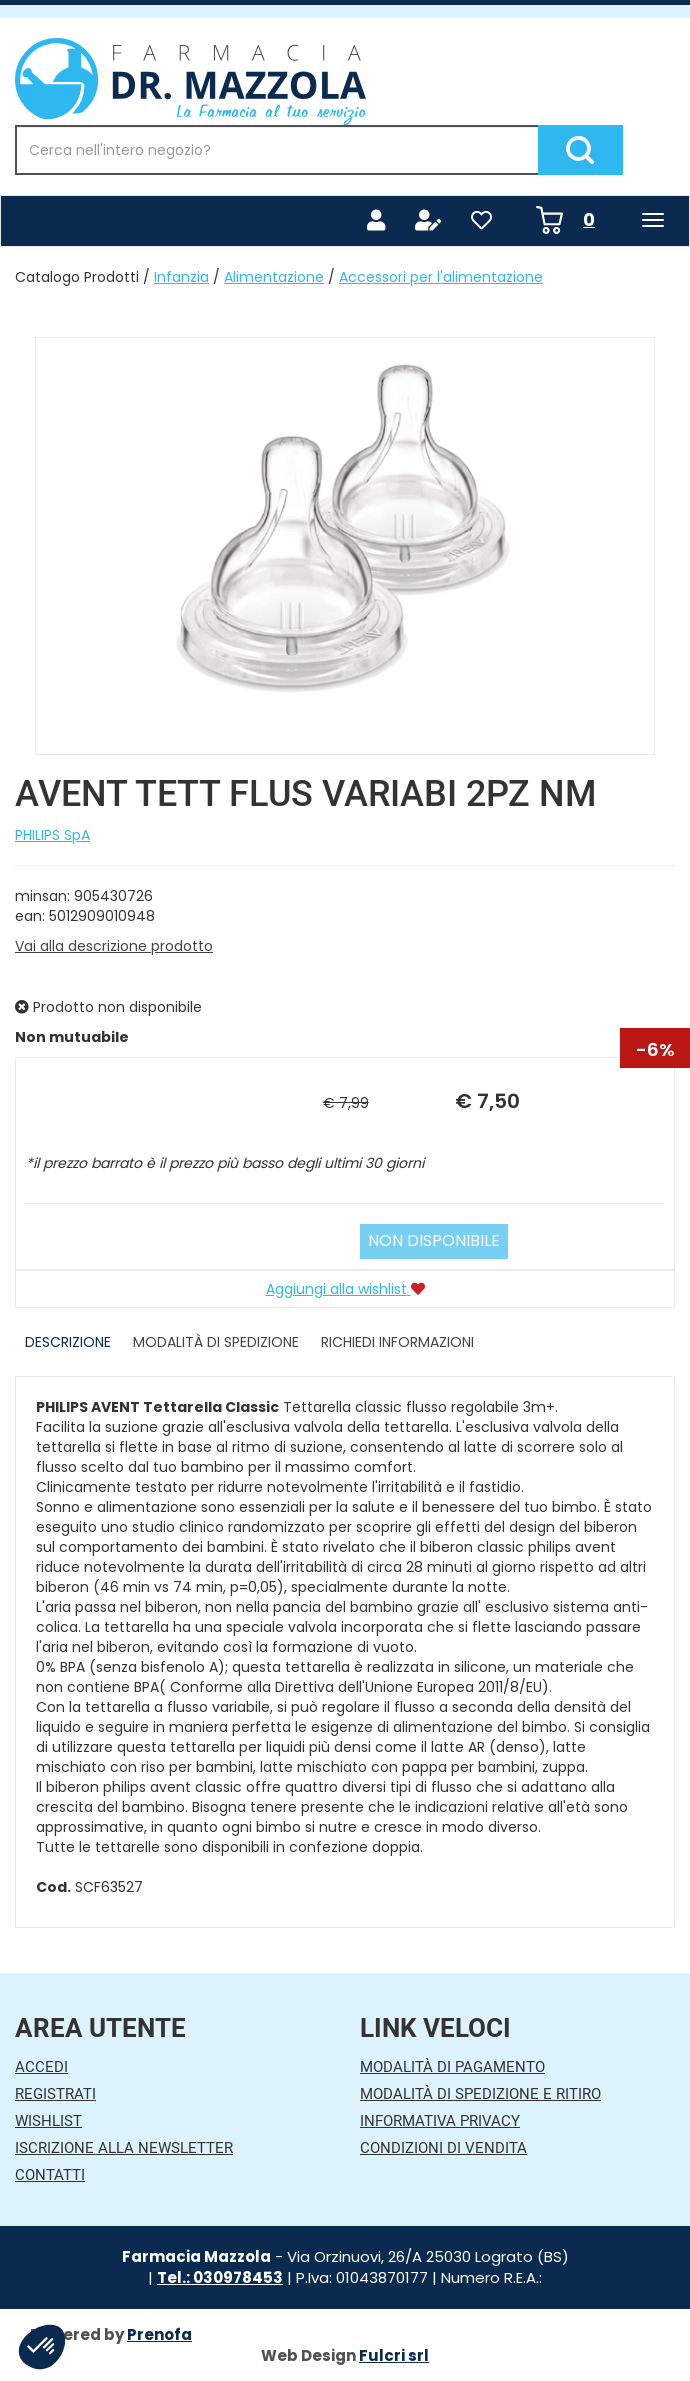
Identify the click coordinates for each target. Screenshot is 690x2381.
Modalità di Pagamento (452, 2067)
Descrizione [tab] (68, 1342)
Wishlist (48, 2121)
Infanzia (181, 277)
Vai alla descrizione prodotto (114, 946)
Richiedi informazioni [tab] (397, 1342)
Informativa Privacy (440, 2121)
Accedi (41, 2067)
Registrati (55, 2094)
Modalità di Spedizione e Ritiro (480, 2094)
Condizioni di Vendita (443, 2148)
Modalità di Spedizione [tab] (216, 1342)
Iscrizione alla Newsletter (124, 2148)
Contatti (50, 2175)
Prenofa (159, 2334)
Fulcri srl (394, 2355)
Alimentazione (274, 277)
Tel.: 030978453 (220, 2277)
